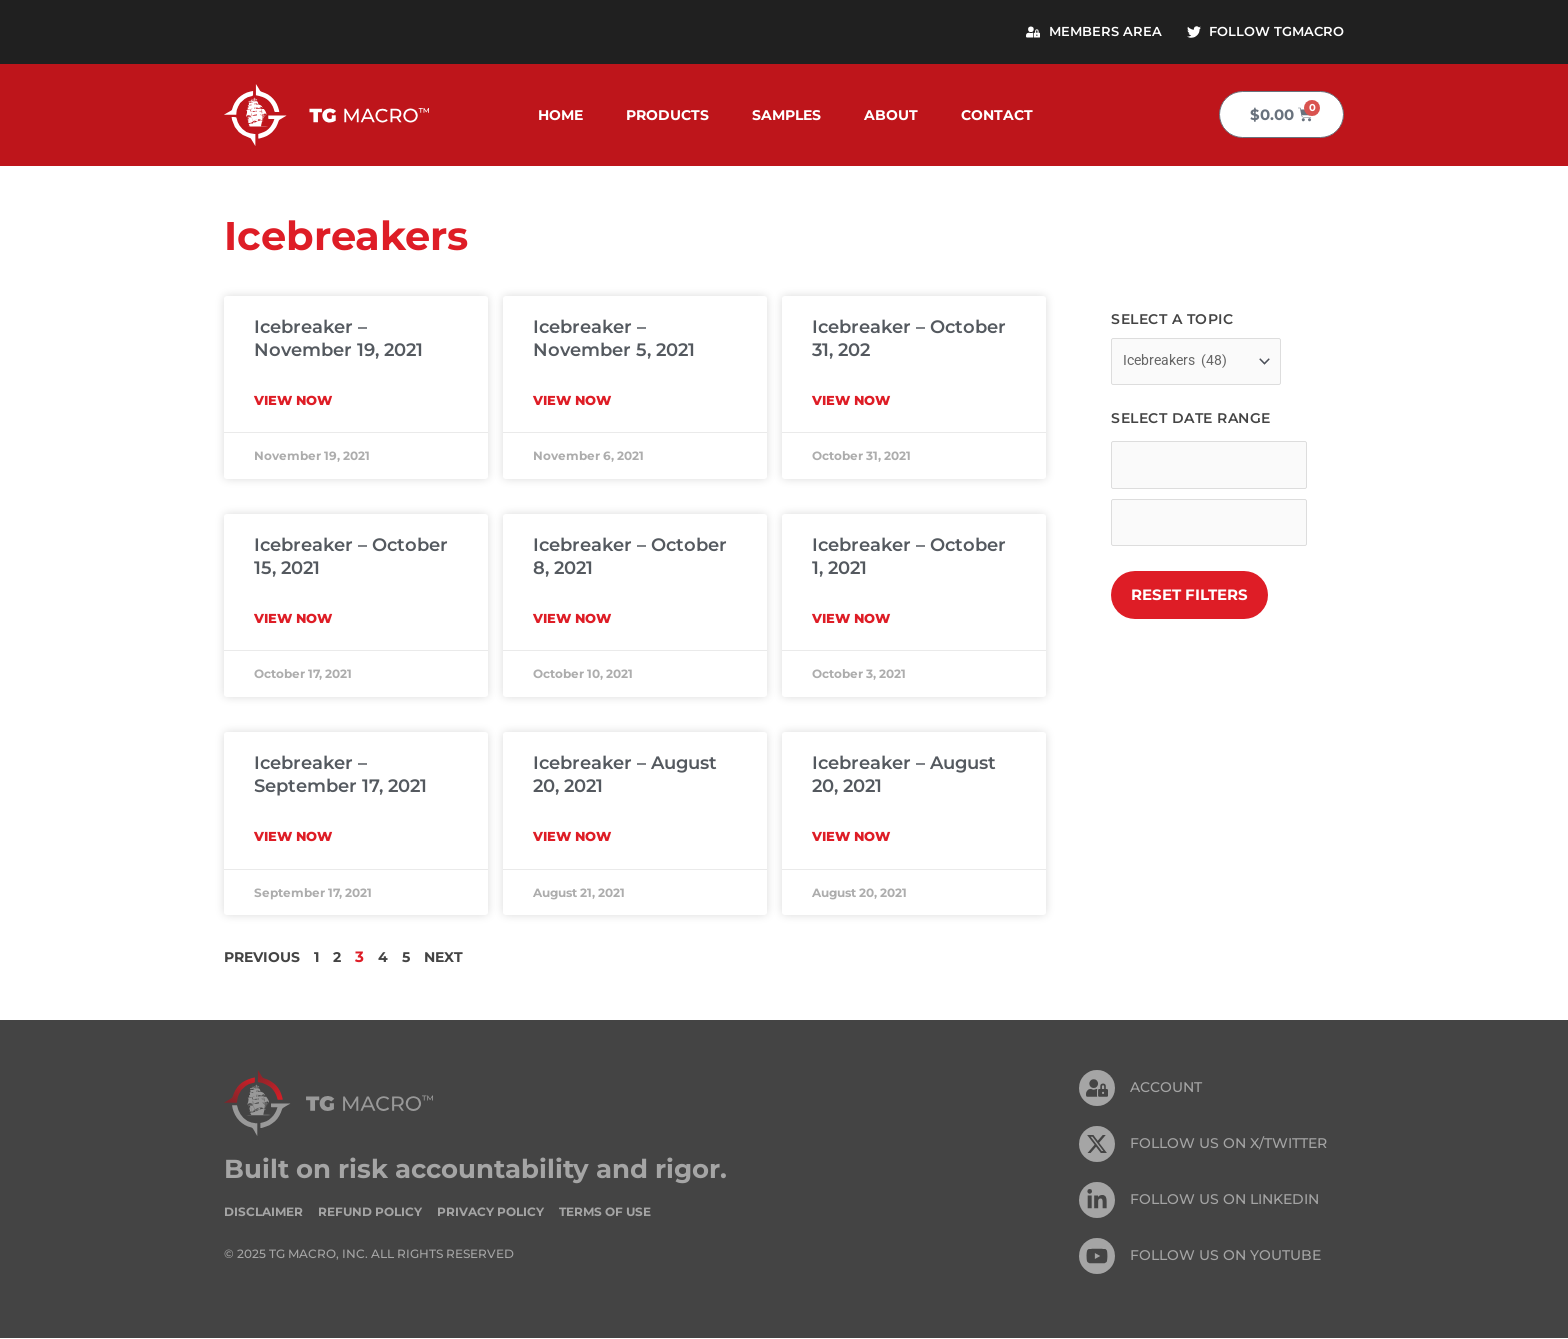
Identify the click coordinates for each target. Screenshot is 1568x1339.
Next (455, 957)
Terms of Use (605, 1212)
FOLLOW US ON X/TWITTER (1228, 1145)
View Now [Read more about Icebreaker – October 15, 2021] (293, 619)
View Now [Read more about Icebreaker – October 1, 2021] (851, 619)
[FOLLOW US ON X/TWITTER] (1097, 1145)
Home (560, 116)
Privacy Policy (490, 1212)
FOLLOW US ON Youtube (1225, 1257)
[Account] (1097, 1089)
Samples (786, 116)
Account (1166, 1089)
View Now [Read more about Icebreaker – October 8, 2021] (572, 619)
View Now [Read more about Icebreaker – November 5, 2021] (572, 401)
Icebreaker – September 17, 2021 (340, 775)
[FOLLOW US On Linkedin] (1097, 1201)
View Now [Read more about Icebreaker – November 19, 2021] (293, 401)
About (891, 116)
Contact (997, 116)
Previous (265, 957)
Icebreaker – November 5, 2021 (614, 339)
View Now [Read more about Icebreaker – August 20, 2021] (572, 837)
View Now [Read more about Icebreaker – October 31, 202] (851, 401)
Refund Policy (370, 1212)
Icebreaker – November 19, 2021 (338, 339)
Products (667, 116)
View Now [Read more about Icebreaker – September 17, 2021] (293, 837)
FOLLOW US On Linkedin (1224, 1201)
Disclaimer (263, 1212)
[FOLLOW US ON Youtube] (1097, 1257)
